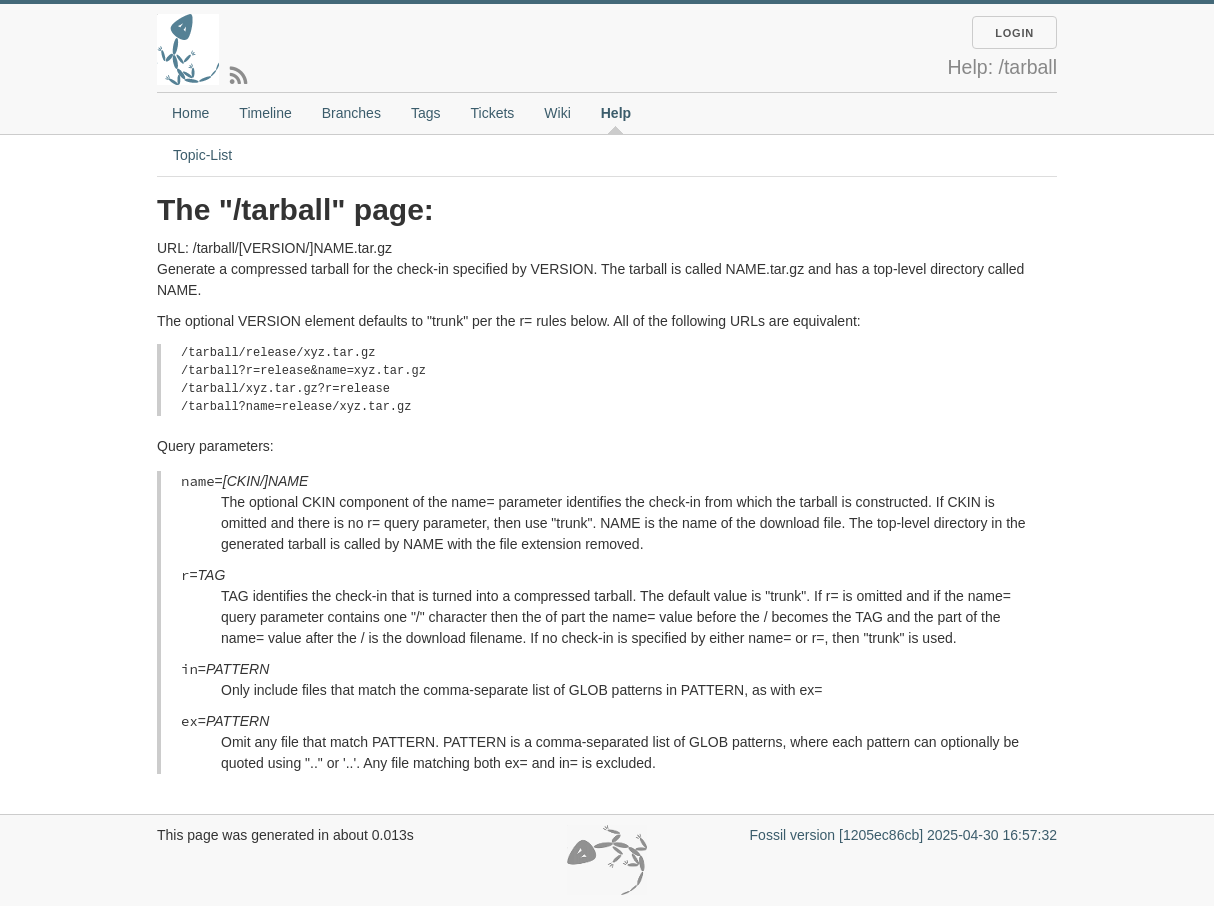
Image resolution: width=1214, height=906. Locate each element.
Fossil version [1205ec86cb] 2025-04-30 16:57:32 (903, 835)
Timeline (265, 113)
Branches (351, 113)
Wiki (557, 113)
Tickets (492, 113)
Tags (426, 113)
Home (190, 113)
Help (616, 113)
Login (1014, 33)
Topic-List (202, 155)
